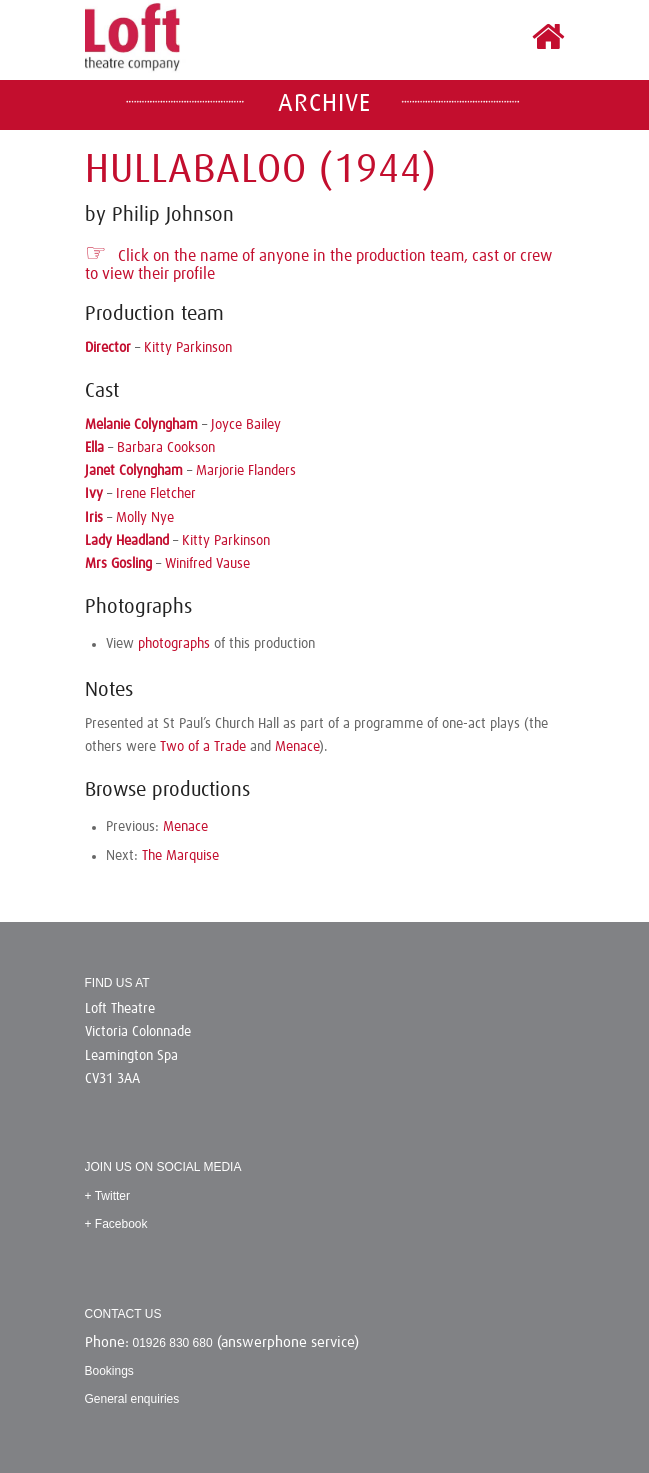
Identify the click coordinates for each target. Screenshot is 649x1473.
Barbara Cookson (166, 448)
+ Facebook (116, 1224)
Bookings (109, 1371)
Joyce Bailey (246, 425)
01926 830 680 (173, 1343)
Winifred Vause (207, 564)
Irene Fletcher (156, 494)
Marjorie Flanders (246, 471)
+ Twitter (107, 1196)
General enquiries (132, 1399)
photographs (174, 644)
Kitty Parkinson (188, 348)
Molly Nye (145, 518)
